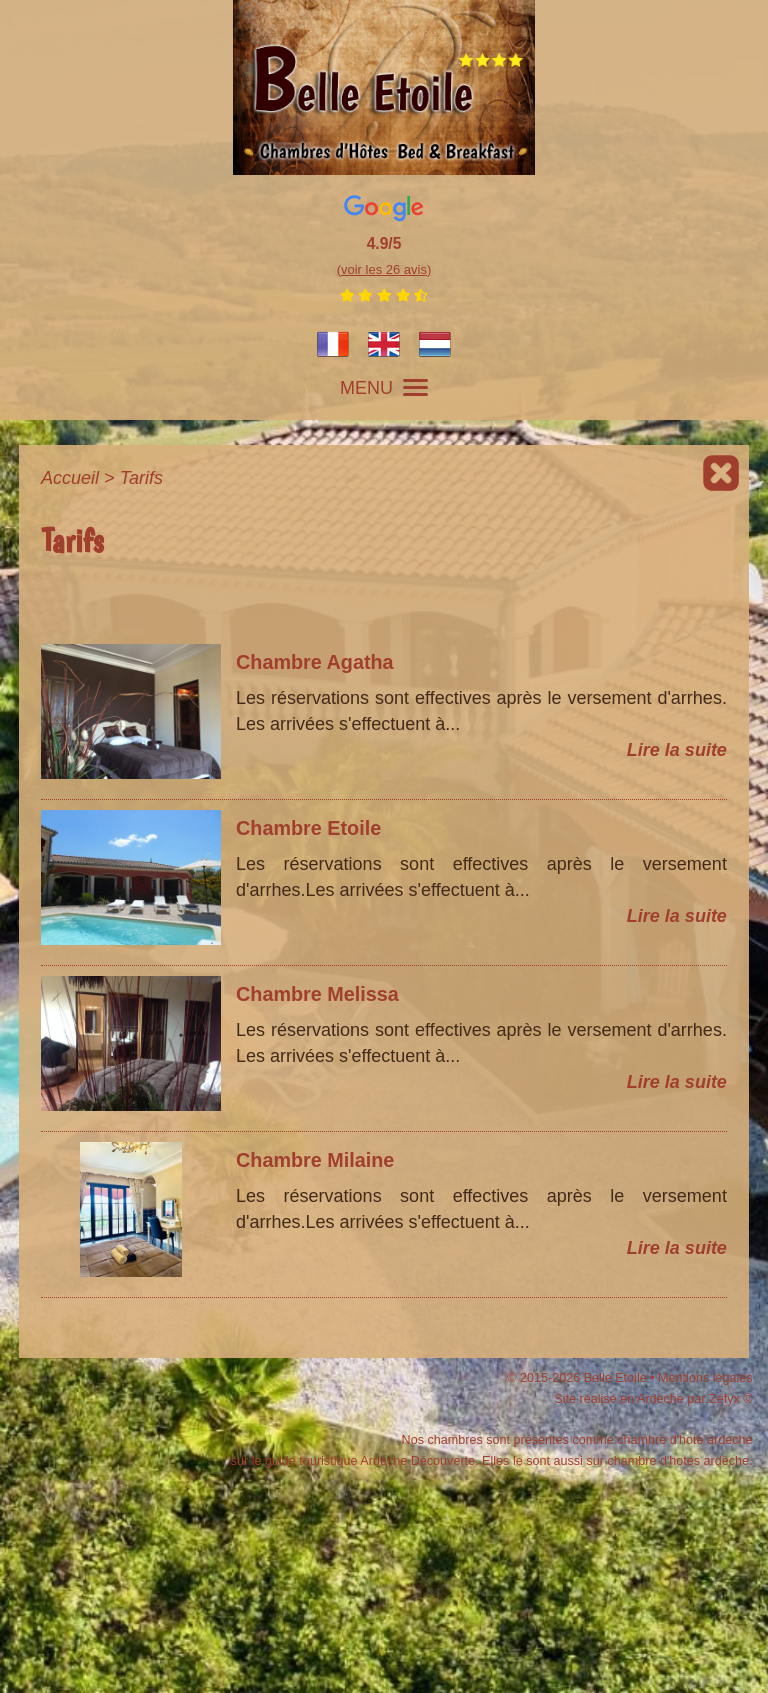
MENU (384, 388)
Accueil (70, 478)
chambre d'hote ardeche (684, 1440)
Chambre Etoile (308, 828)
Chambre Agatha (315, 662)
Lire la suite (677, 750)
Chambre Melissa (317, 994)
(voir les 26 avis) (384, 269)
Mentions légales (705, 1378)
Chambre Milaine (315, 1160)
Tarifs (141, 478)
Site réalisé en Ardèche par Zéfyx (647, 1399)
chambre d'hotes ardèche (678, 1461)
